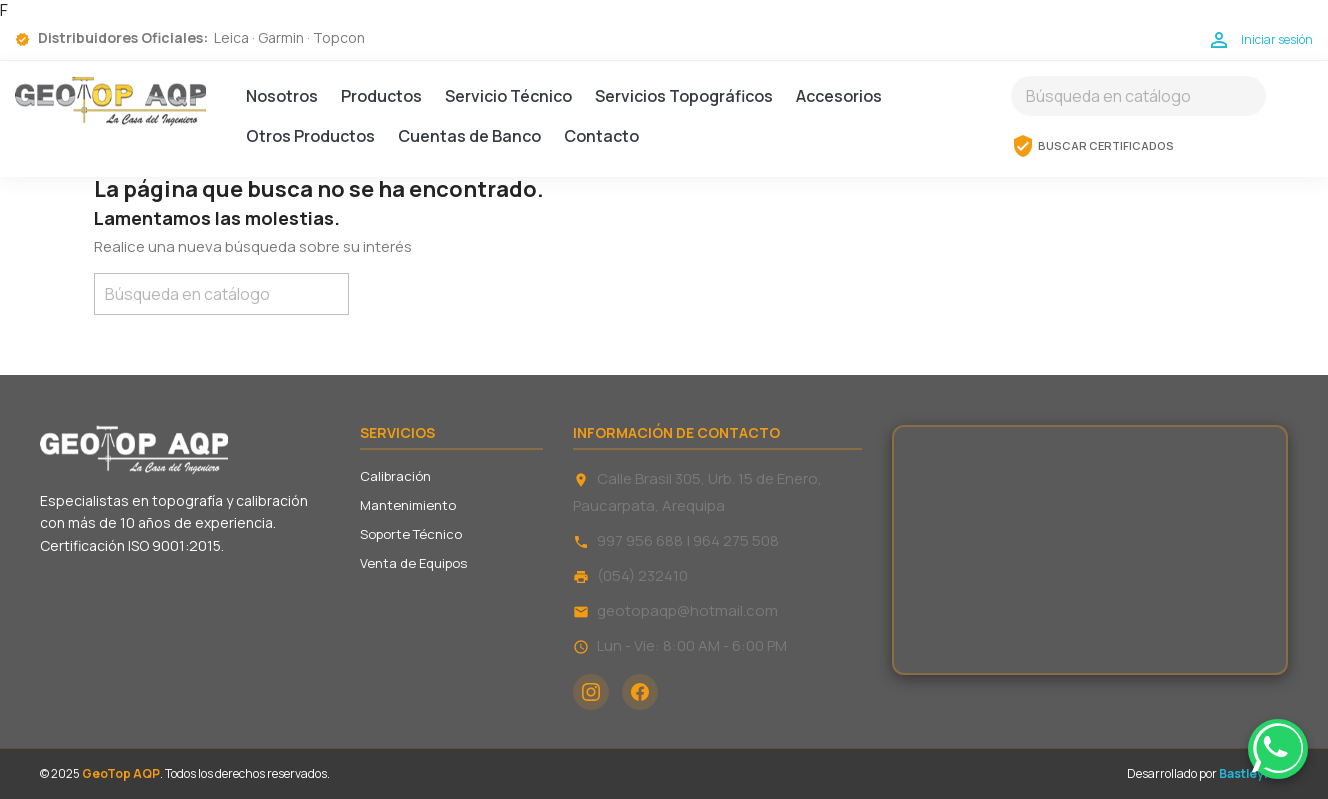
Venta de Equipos (413, 563)
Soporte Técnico (411, 534)
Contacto (601, 136)
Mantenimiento (408, 505)
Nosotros (282, 96)
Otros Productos (310, 136)
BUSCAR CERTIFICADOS (1092, 146)
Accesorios (839, 96)
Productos (381, 96)
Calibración (395, 476)
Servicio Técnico (508, 96)
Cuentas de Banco (469, 136)
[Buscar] (1138, 96)
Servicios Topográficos (684, 96)
